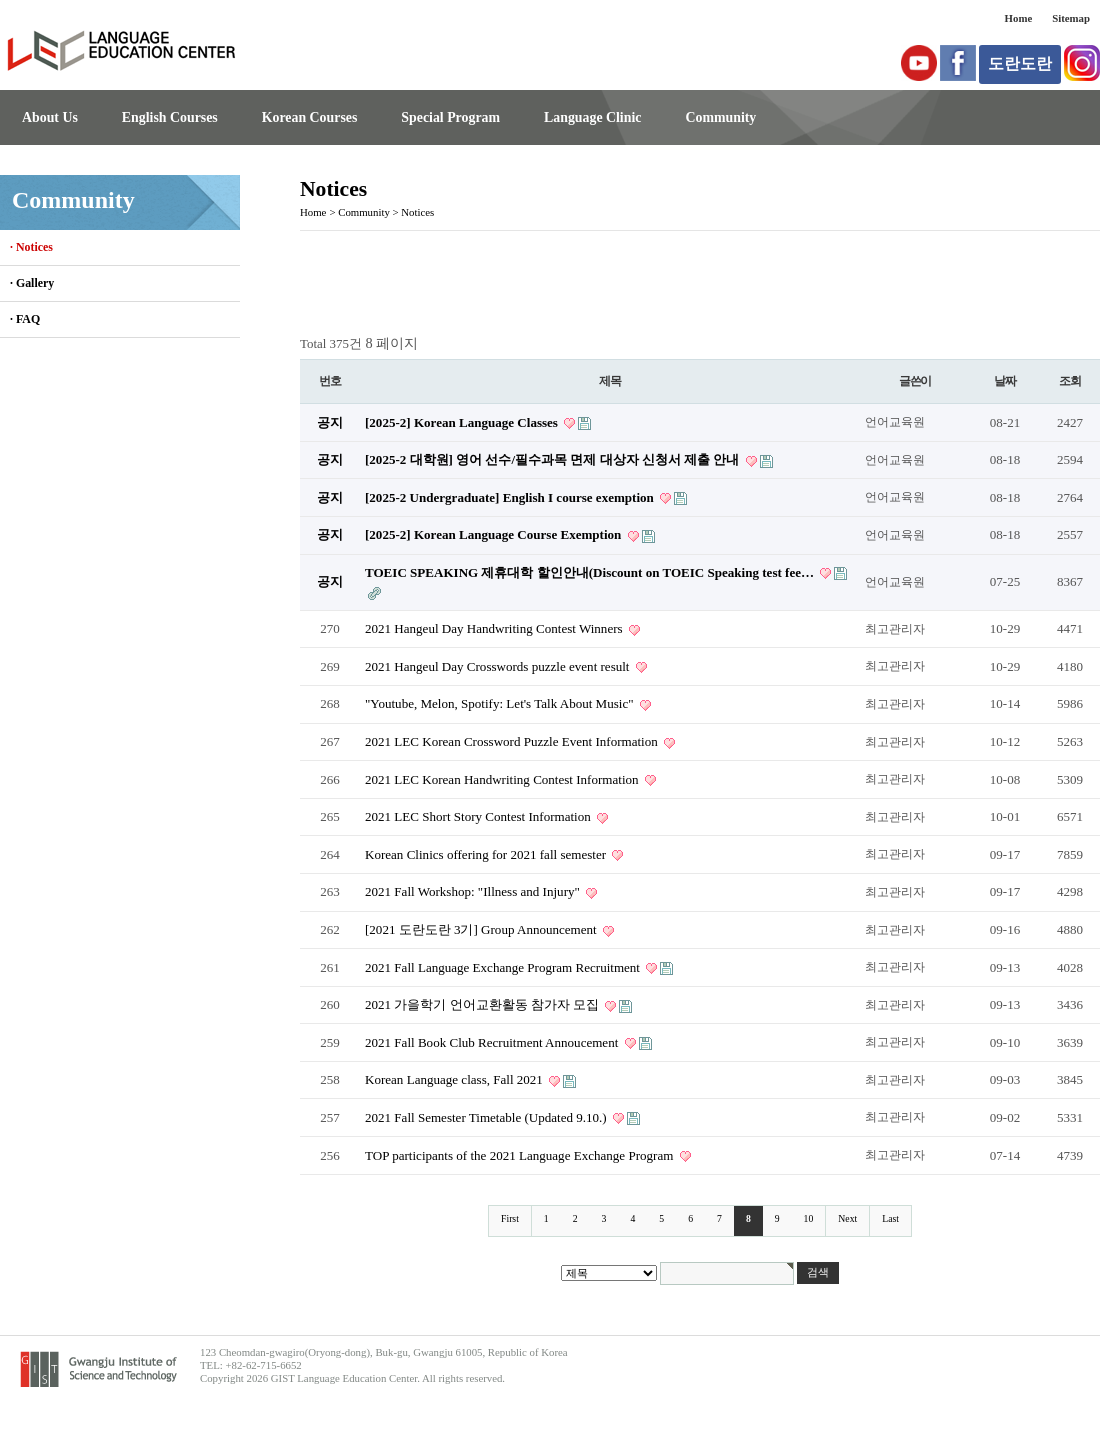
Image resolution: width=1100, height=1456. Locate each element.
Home (1019, 18)
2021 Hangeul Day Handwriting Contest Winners (495, 628)
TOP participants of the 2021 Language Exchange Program (521, 1155)
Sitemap (1071, 18)
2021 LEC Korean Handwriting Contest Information (503, 779)
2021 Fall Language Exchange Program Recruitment (504, 967)
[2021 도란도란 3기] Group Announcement (482, 929)
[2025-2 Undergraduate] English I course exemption (511, 497)
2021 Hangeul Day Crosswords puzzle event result (499, 666)
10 (809, 1218)
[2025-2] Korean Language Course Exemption (495, 534)
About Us (50, 117)
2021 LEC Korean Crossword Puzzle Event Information (513, 741)
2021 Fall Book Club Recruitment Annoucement (493, 1042)
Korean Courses (310, 117)
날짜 (1005, 381)
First (510, 1218)
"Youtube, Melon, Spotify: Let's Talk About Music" (501, 703)
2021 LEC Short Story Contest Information (479, 816)
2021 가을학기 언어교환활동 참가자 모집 (483, 1004)
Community (720, 117)
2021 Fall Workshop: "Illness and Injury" (474, 891)
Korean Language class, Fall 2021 (455, 1079)
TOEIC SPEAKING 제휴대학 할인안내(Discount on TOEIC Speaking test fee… (591, 572)
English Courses (170, 117)
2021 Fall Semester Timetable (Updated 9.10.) (487, 1117)
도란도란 (1020, 63)
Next (847, 1218)
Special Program (450, 117)
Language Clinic (592, 117)
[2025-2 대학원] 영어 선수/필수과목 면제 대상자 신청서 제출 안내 (554, 459)
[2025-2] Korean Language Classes (463, 422)
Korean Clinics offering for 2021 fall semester (487, 854)
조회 (1070, 381)
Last (890, 1218)
